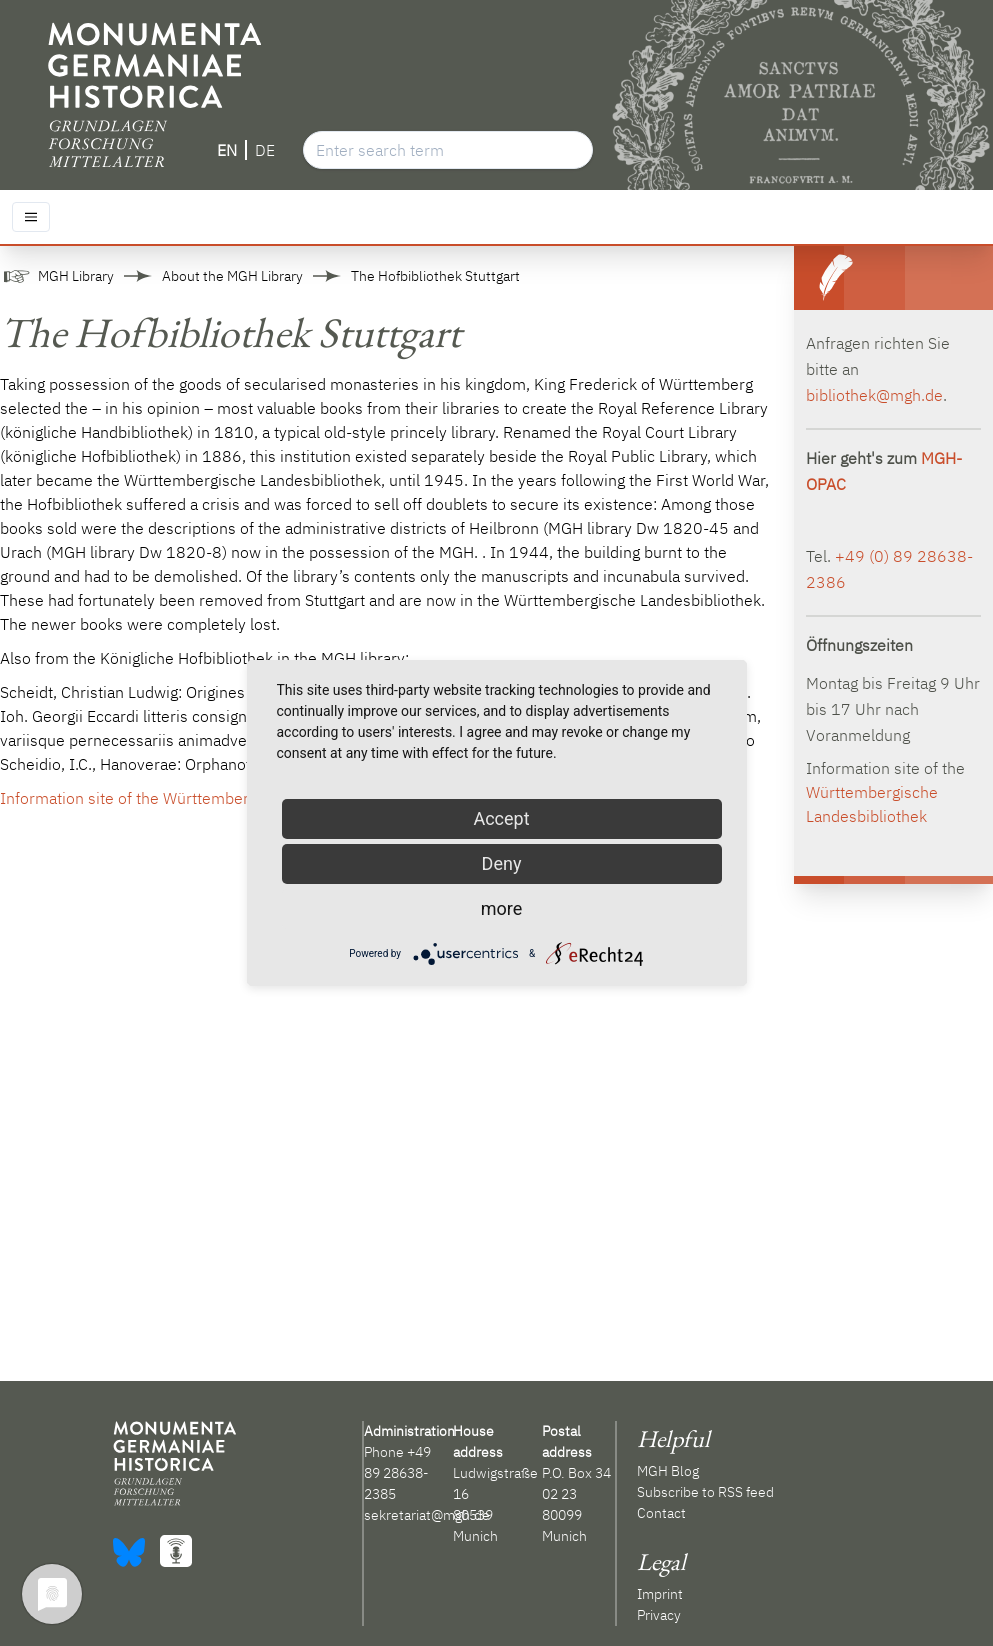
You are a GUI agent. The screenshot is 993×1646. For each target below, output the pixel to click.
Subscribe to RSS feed (705, 1492)
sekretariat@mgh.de (427, 1515)
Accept (501, 818)
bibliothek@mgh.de (874, 395)
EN (227, 150)
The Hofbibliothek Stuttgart (435, 276)
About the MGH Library (232, 276)
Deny (502, 863)
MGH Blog (668, 1471)
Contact (661, 1513)
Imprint (660, 1594)
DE (265, 150)
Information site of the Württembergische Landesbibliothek (210, 798)
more (502, 908)
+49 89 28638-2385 (397, 1473)
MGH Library (76, 276)
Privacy (659, 1615)
